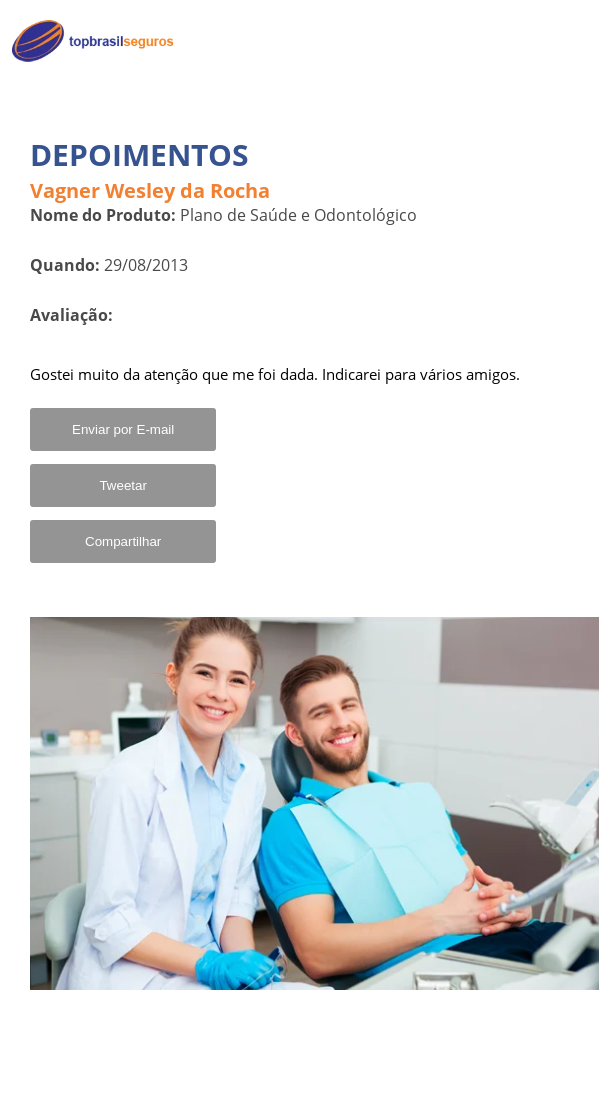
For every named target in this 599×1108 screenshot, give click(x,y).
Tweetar (122, 485)
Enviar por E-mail (123, 429)
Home (555, 41)
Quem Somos (530, 85)
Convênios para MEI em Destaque (495, 136)
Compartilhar (123, 541)
